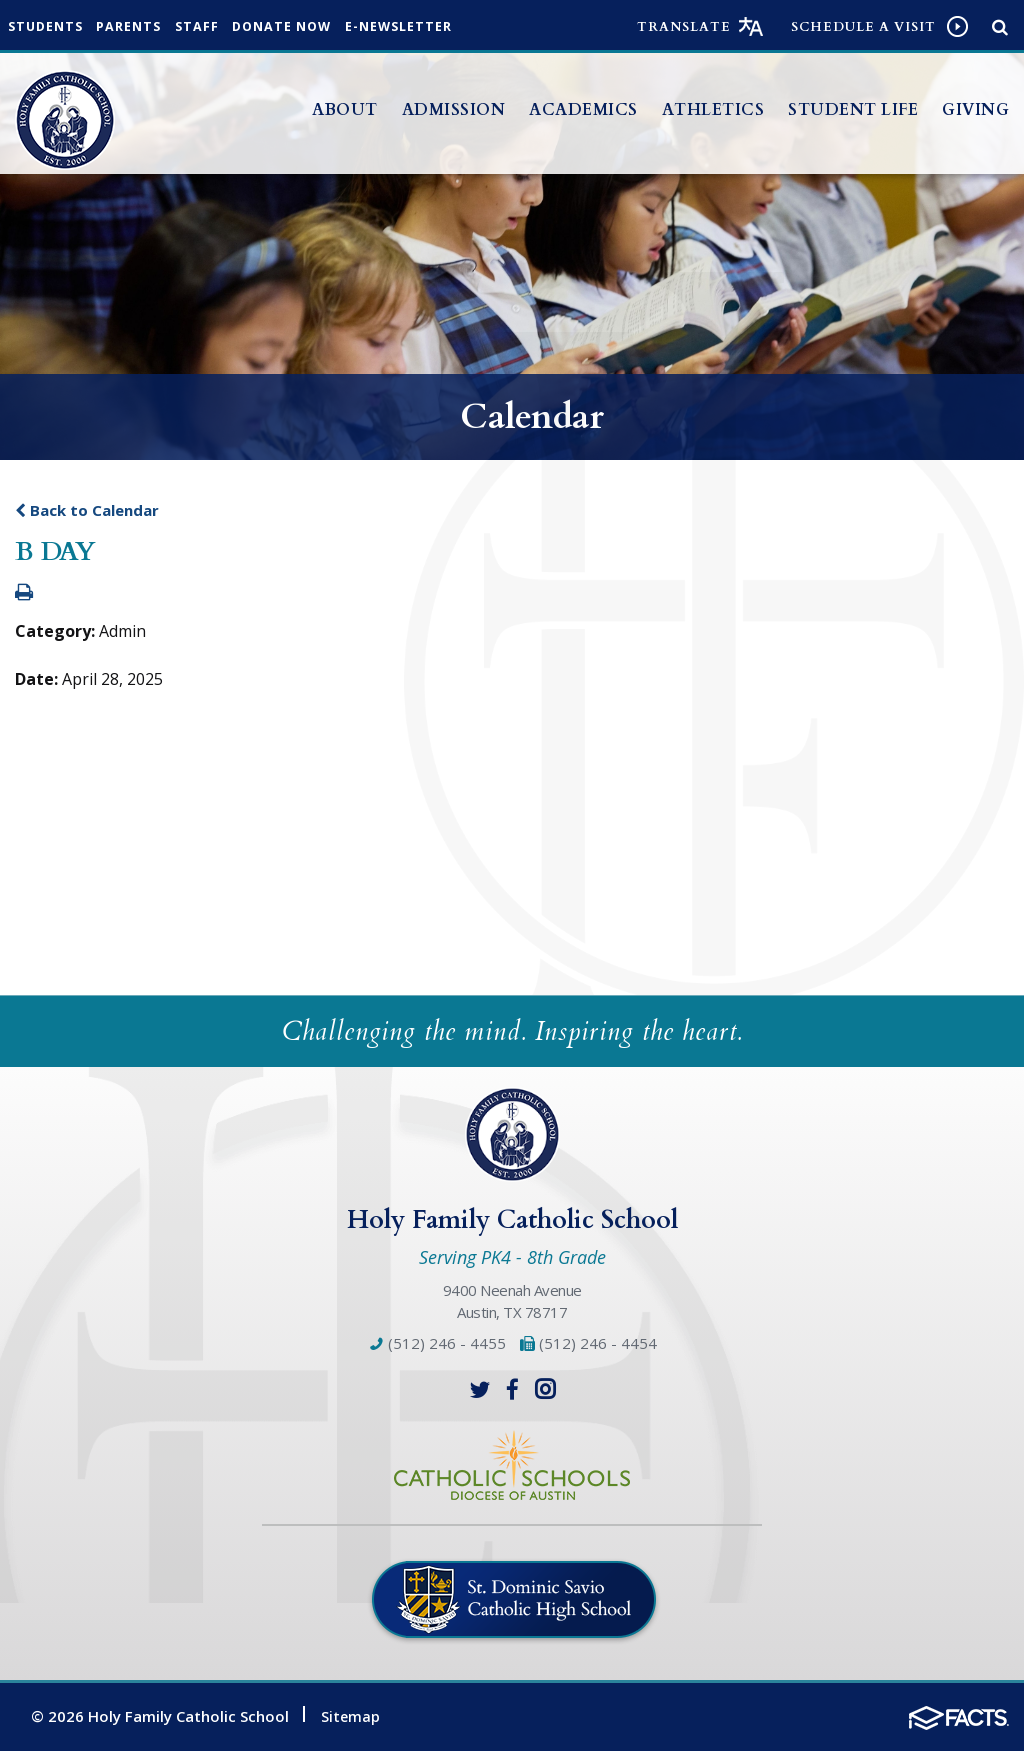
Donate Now (312, 28)
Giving (975, 110)
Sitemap (351, 1715)
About (345, 110)
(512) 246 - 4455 (437, 1343)
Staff (218, 28)
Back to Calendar (87, 510)
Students (50, 28)
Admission (454, 110)
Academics (583, 110)
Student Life (853, 110)
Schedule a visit (863, 27)
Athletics (713, 110)
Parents (143, 28)
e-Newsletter (438, 28)
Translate (684, 27)
